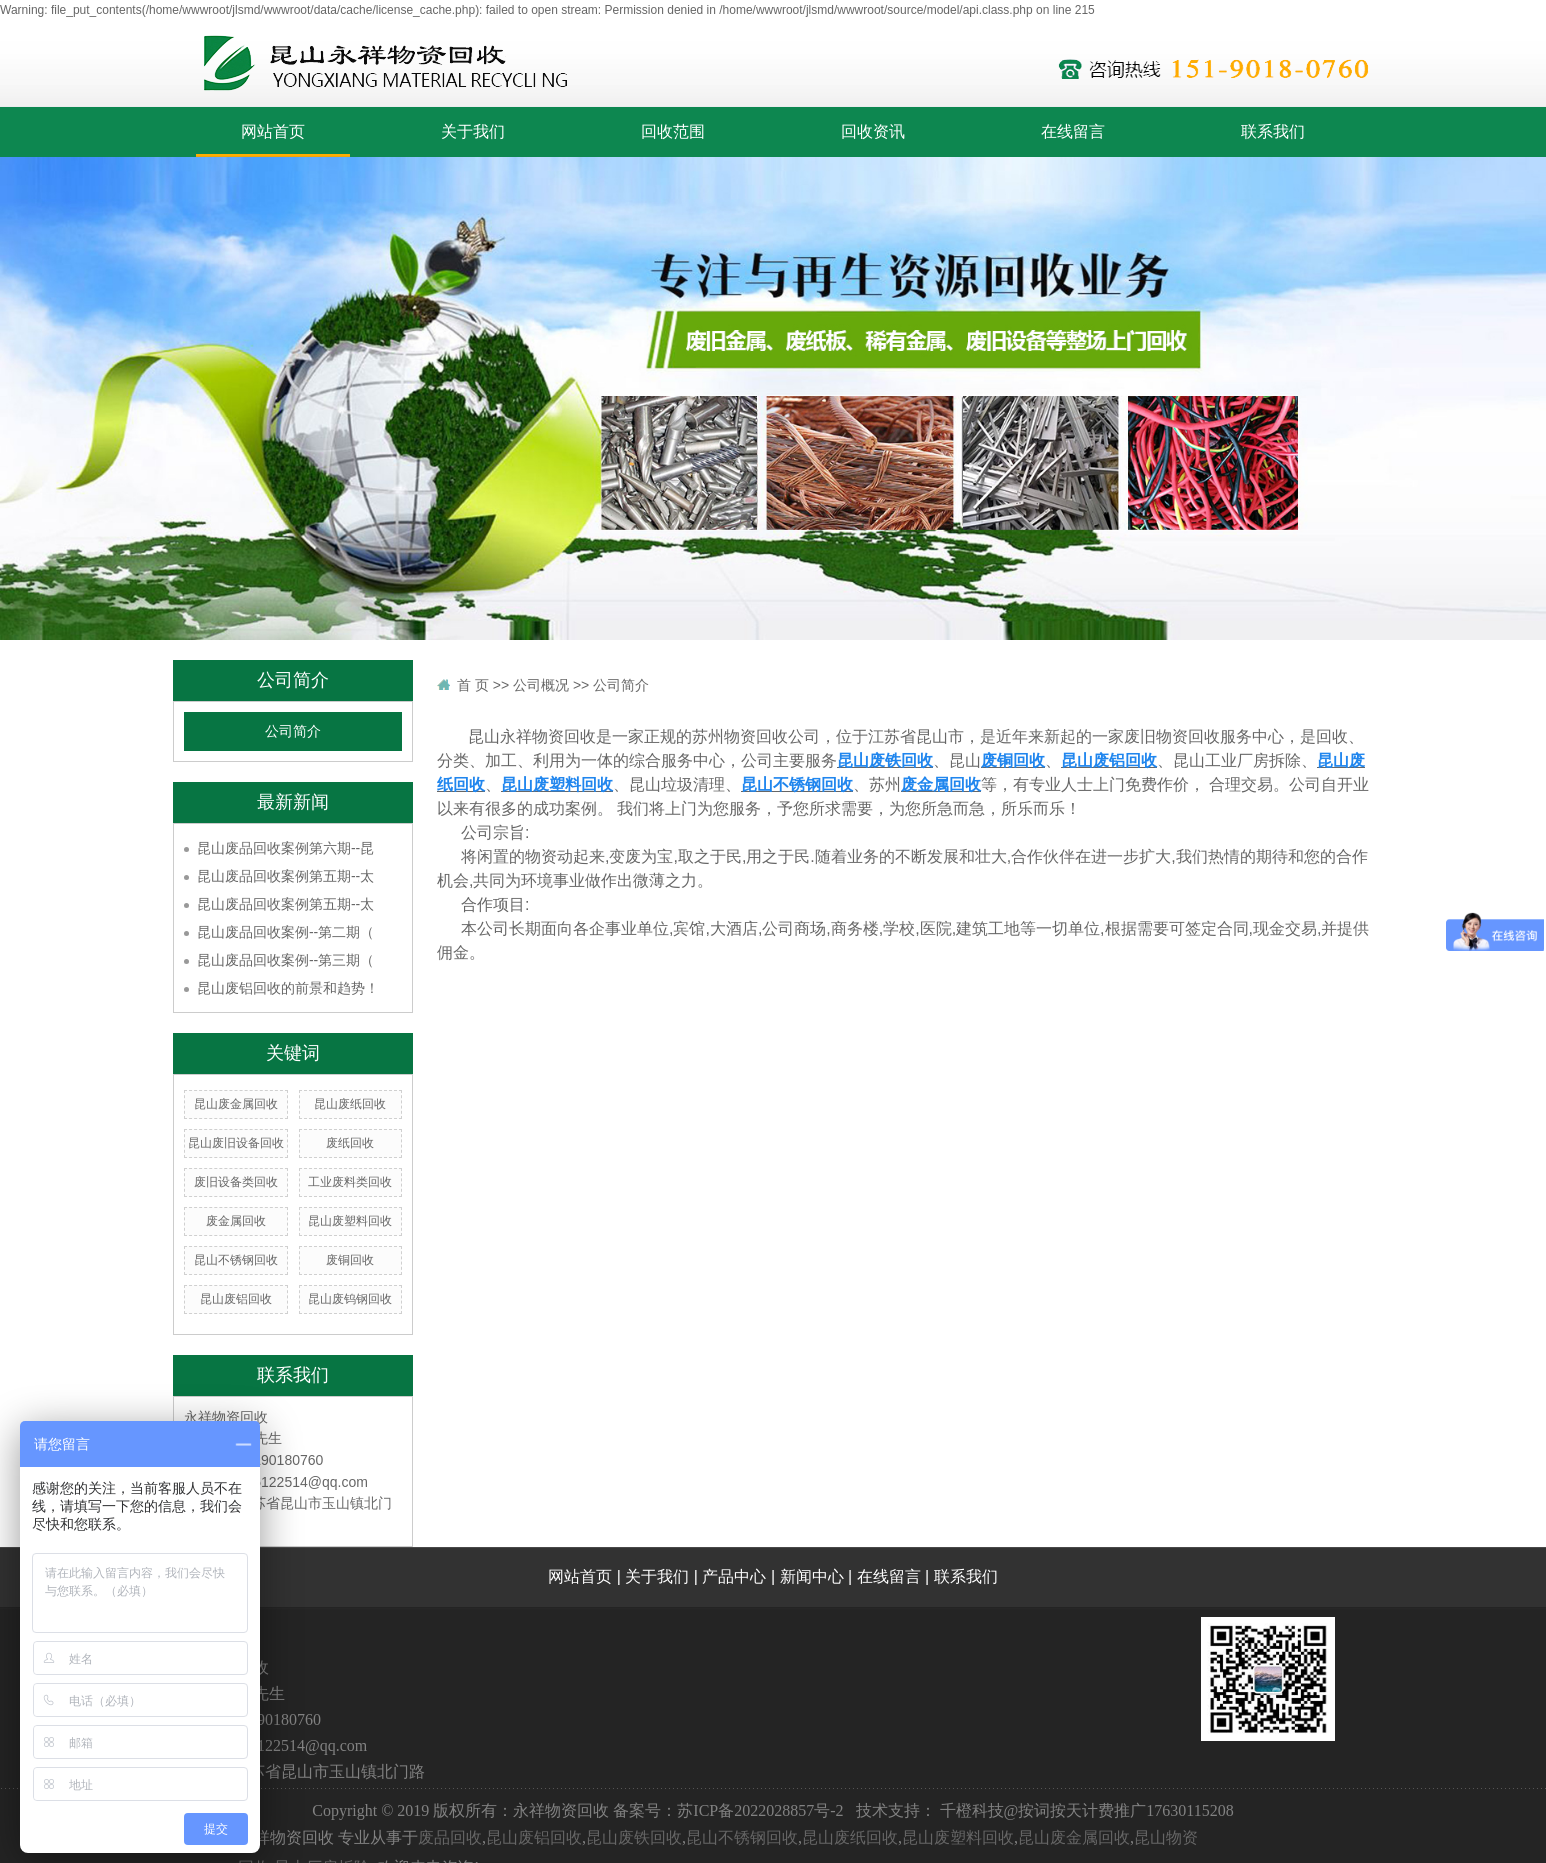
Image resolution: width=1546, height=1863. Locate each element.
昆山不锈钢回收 (236, 1260)
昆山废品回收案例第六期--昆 (285, 848)
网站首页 (273, 131)
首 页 (473, 685)
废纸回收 (350, 1143)
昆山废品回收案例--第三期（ (285, 960)
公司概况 (541, 685)
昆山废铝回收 (236, 1299)
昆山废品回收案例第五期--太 (285, 876)
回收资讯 (873, 131)
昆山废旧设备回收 (236, 1143)
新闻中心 (812, 1576)
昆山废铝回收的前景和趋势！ (288, 988)
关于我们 (473, 131)
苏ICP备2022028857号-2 (760, 1810)
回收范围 (673, 131)
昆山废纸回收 (350, 1104)
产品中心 (734, 1576)
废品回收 (450, 1837)
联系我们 (1273, 131)
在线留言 (1073, 131)
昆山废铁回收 (634, 1837)
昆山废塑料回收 (350, 1221)
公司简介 (293, 731)
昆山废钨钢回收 (350, 1299)
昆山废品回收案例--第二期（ (285, 932)
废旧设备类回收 (236, 1182)
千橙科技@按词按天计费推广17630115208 (1087, 1810)
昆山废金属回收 (236, 1104)
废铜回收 (350, 1260)
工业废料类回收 (350, 1182)
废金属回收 (236, 1221)
